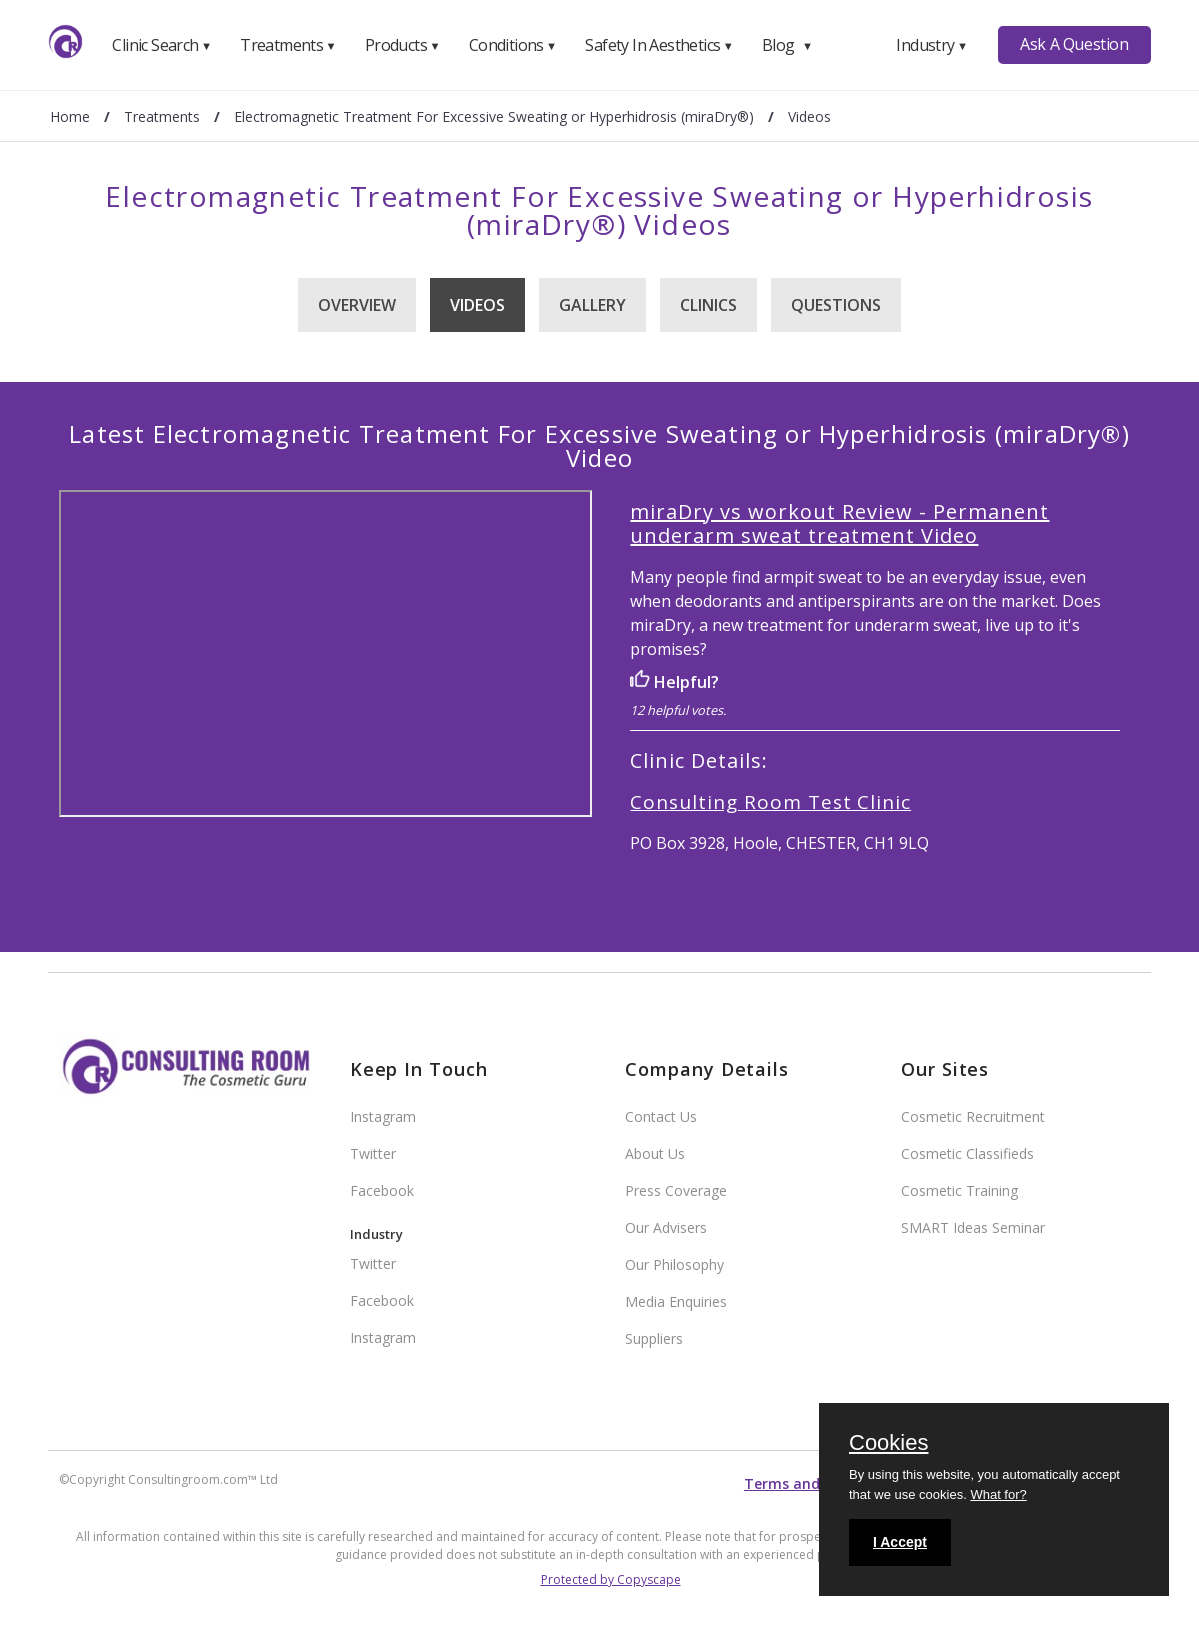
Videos (477, 305)
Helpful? (674, 682)
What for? (998, 1494)
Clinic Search (161, 45)
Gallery (592, 305)
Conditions (513, 45)
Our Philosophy (674, 1264)
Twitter (373, 1153)
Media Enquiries (676, 1301)
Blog (787, 45)
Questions (836, 305)
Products (402, 45)
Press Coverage (676, 1190)
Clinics (708, 305)
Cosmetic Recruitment (973, 1116)
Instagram (383, 1116)
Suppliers (654, 1338)
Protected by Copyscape (611, 1579)
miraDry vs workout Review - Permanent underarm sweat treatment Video (839, 523)
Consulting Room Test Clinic (770, 802)
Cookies (888, 1444)
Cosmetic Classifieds (967, 1153)
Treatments (288, 45)
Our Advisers (666, 1227)
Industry (931, 45)
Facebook (382, 1190)
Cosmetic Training (959, 1190)
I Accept (900, 1542)
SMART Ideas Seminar (973, 1227)
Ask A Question (1074, 44)
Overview (357, 305)
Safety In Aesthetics (659, 45)
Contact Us (661, 1116)
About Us (655, 1153)
